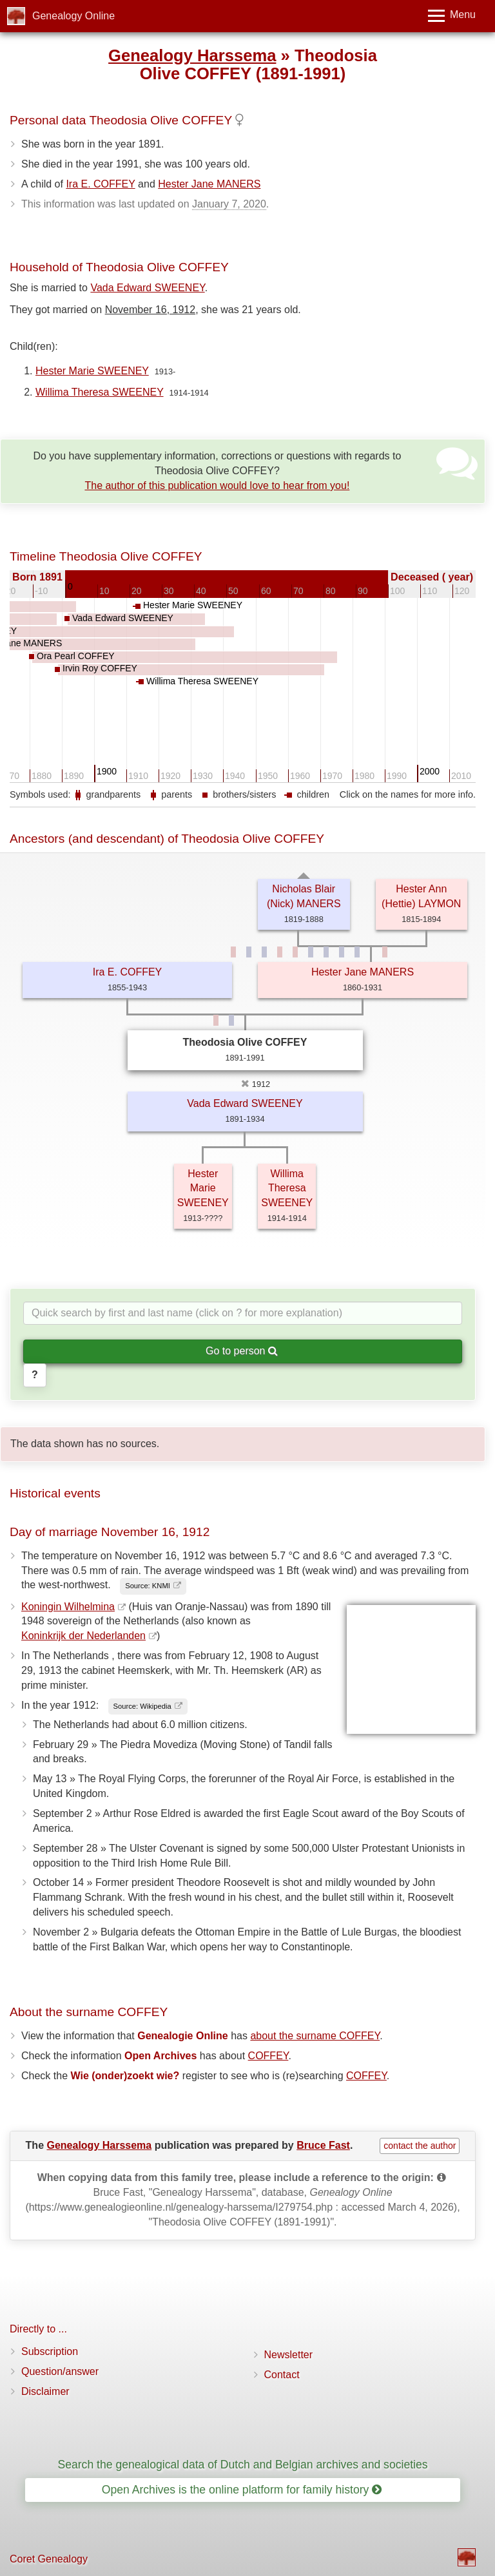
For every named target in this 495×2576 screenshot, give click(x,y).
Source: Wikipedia (142, 1706)
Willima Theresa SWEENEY (99, 392)
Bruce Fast (323, 2145)
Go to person (242, 1350)
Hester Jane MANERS (209, 183)
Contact (282, 2374)
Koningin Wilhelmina (68, 1606)
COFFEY (268, 2055)
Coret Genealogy (49, 2558)
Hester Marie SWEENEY (92, 370)
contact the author (419, 2145)
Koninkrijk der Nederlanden (83, 1635)
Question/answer (60, 2371)
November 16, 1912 (150, 309)
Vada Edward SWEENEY (147, 287)
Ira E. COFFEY (100, 183)
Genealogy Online (73, 15)
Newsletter (288, 2354)
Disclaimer (45, 2391)
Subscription (49, 2351)
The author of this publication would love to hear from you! (216, 485)
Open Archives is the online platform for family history (242, 2489)
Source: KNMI (147, 1586)
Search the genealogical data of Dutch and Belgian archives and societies (242, 2464)
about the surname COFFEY (315, 2035)
